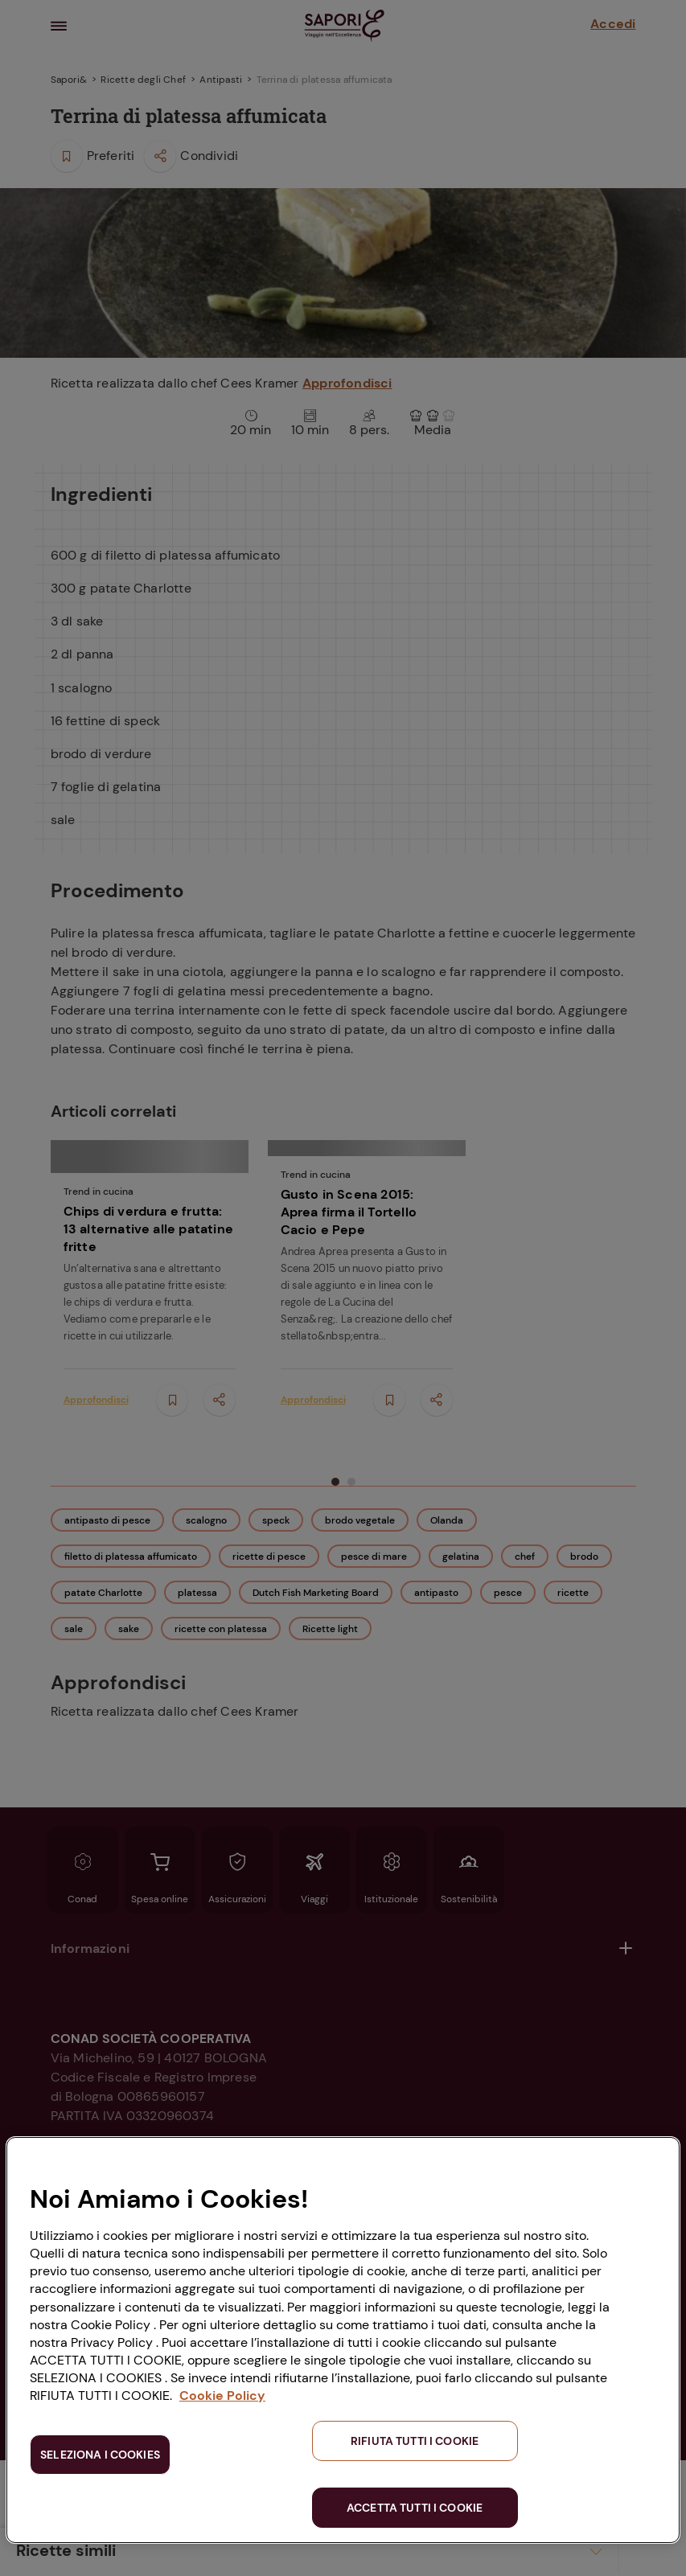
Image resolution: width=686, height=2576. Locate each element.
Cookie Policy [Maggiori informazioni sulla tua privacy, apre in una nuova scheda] (222, 2395)
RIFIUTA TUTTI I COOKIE (415, 2441)
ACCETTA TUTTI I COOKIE (415, 2507)
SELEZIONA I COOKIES (100, 2454)
